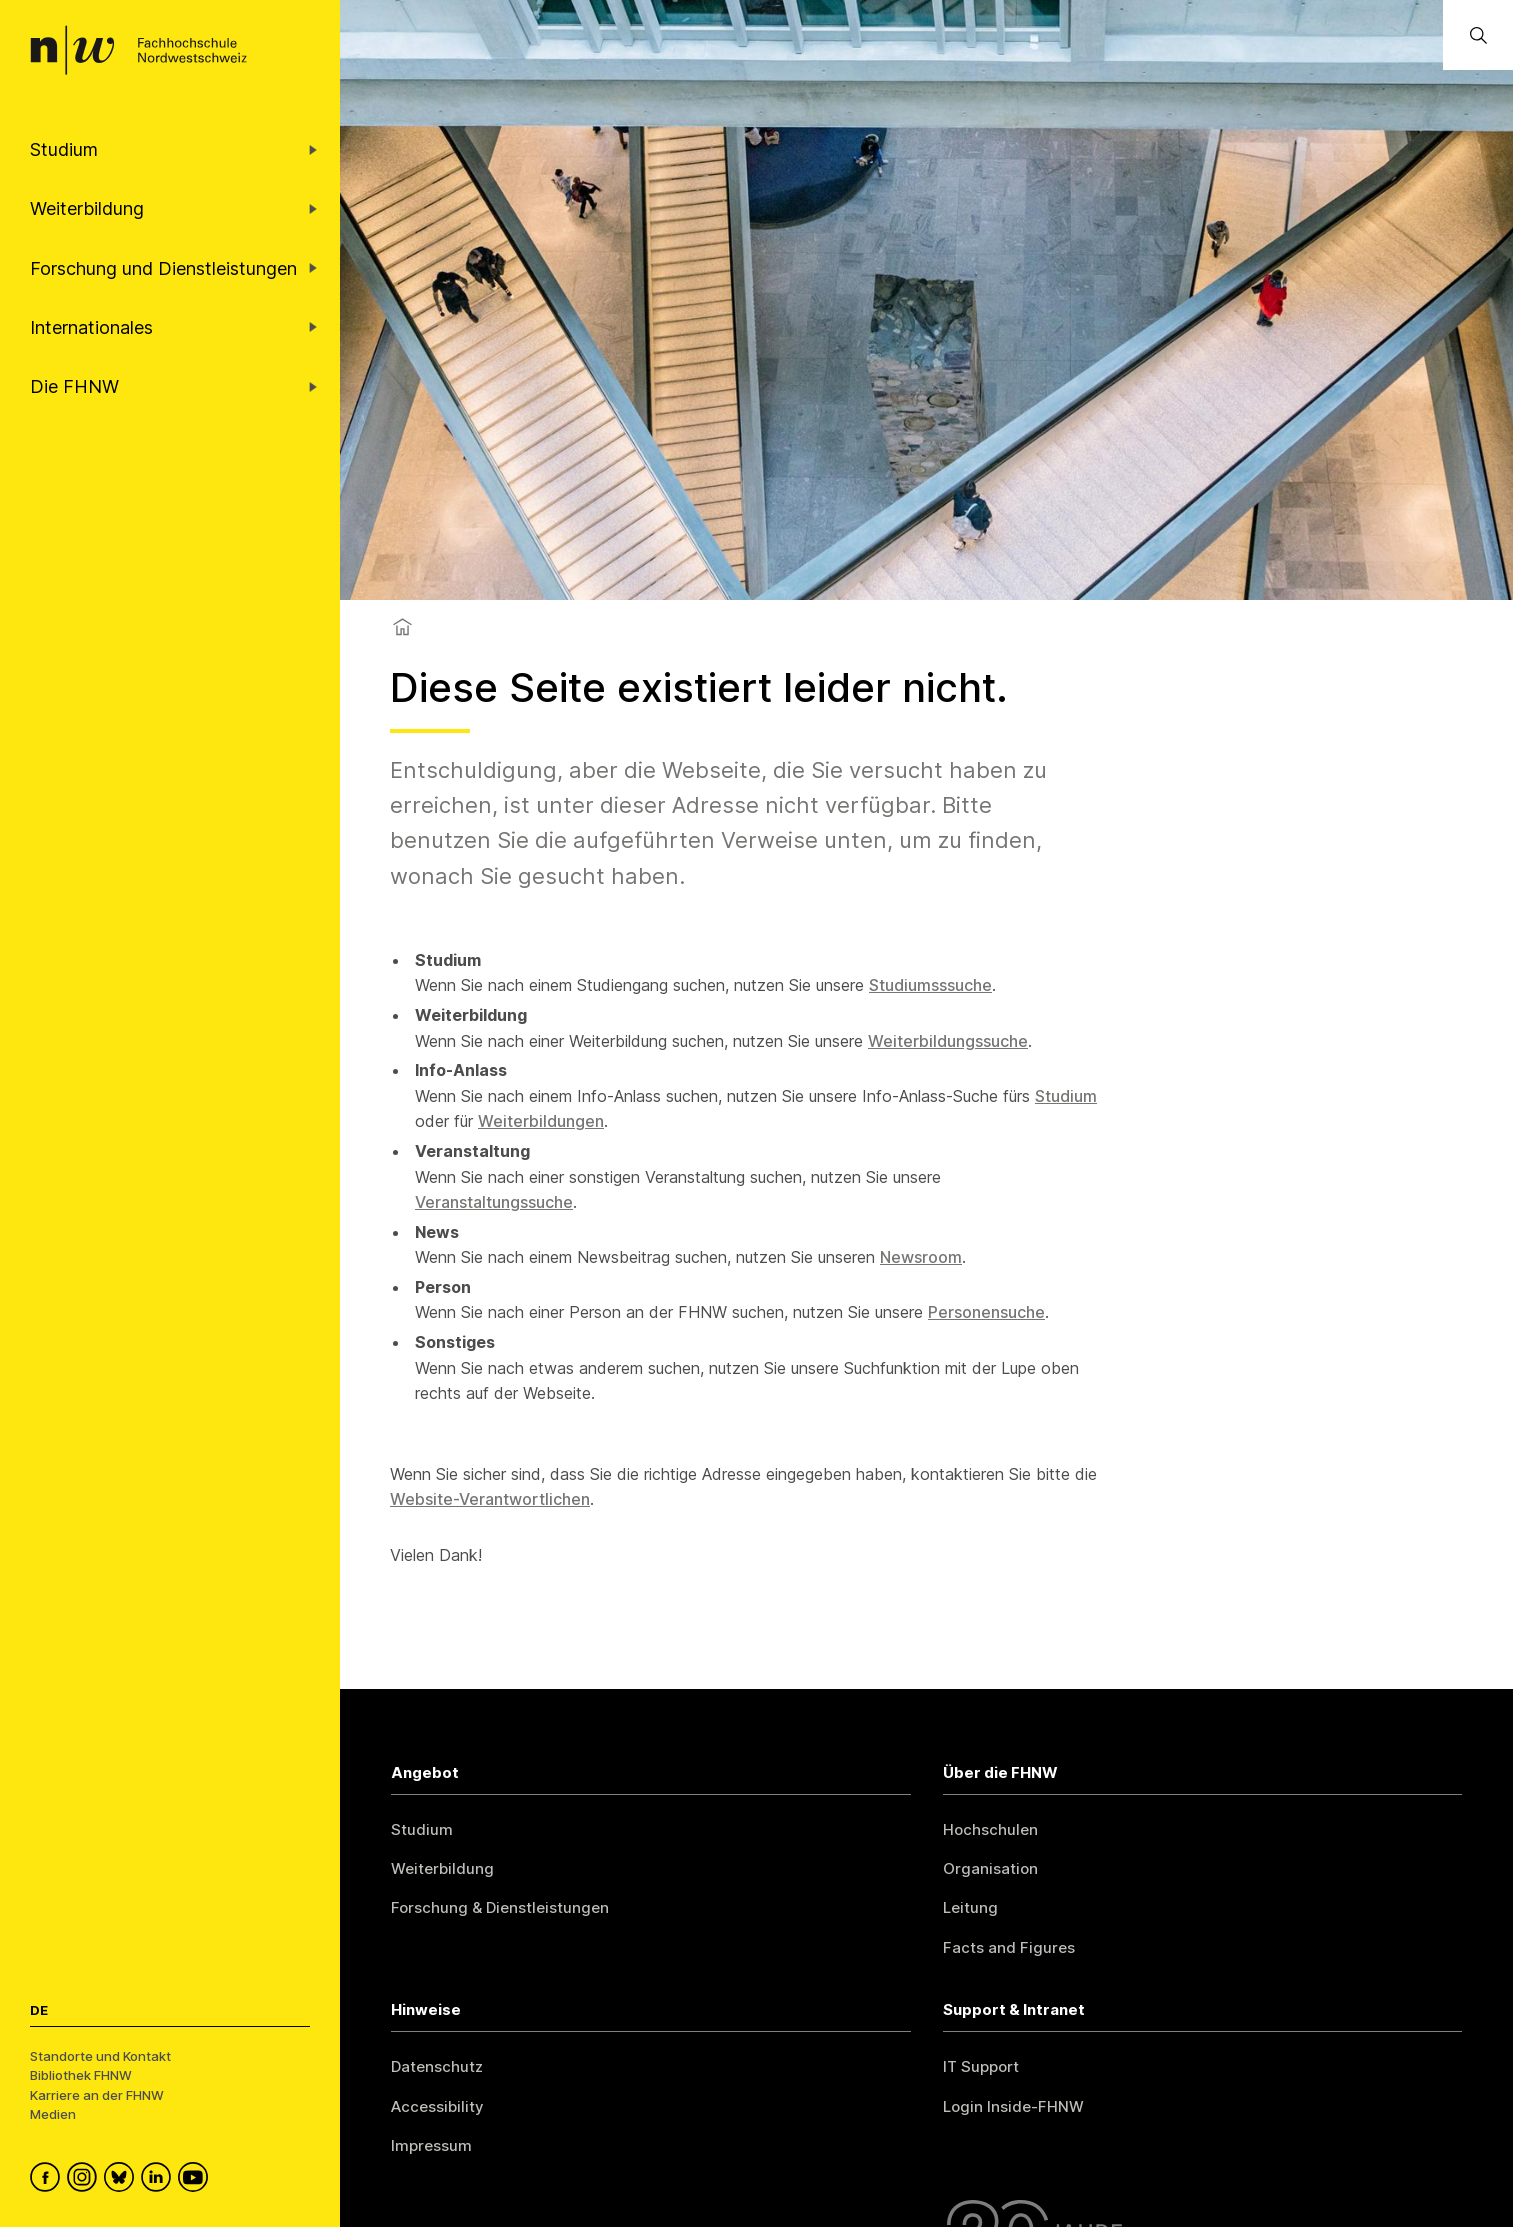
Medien (53, 2114)
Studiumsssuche (930, 985)
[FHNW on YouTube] (196, 2180)
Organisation (990, 1868)
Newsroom (921, 1257)
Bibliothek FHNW (81, 2075)
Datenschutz (437, 2066)
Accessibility (437, 2106)
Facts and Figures (1009, 1947)
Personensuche (986, 1312)
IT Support (981, 2066)
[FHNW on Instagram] (85, 2180)
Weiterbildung (442, 1868)
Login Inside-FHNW (1013, 2106)
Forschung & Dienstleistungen (500, 1907)
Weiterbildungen (541, 1121)
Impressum (431, 2145)
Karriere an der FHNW (97, 2095)
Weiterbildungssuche (948, 1041)
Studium (1066, 1096)
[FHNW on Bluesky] (122, 2180)
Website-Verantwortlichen (490, 1499)
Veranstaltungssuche (494, 1202)
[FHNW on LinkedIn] (159, 2180)
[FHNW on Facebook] (48, 2180)
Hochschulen (990, 1829)
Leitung (970, 1907)
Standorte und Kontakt (100, 2056)
